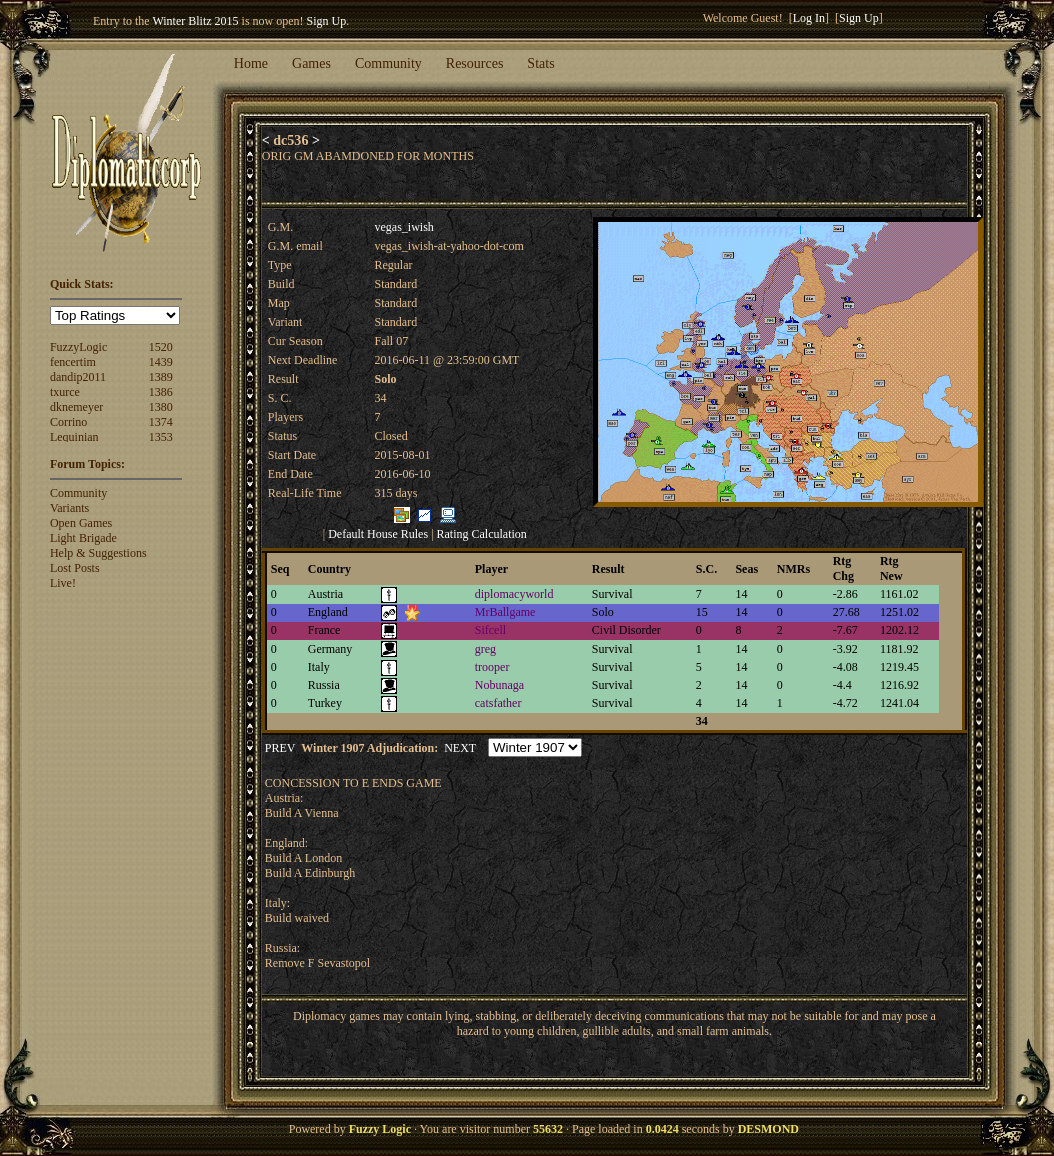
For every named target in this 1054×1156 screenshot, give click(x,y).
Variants (69, 508)
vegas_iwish (403, 227)
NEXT (460, 748)
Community (388, 63)
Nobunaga (499, 685)
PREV (280, 748)
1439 (161, 362)
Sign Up (327, 21)
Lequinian (74, 437)
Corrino (68, 422)
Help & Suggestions (98, 553)
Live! (63, 583)
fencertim (73, 362)
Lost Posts (75, 568)
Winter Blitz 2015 (195, 21)
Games (311, 63)
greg (485, 649)
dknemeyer (76, 407)
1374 (161, 422)
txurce (65, 392)
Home (251, 63)
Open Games (81, 523)
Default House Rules (378, 534)
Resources (475, 63)
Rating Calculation (482, 534)
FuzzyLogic (78, 347)
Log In (809, 18)
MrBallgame (505, 612)
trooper (492, 667)
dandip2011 (78, 377)
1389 (161, 377)
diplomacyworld (514, 594)
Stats (540, 63)
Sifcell (490, 630)
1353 (161, 437)
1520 (161, 347)
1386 (161, 392)
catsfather (498, 703)
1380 (161, 407)
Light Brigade (83, 538)
